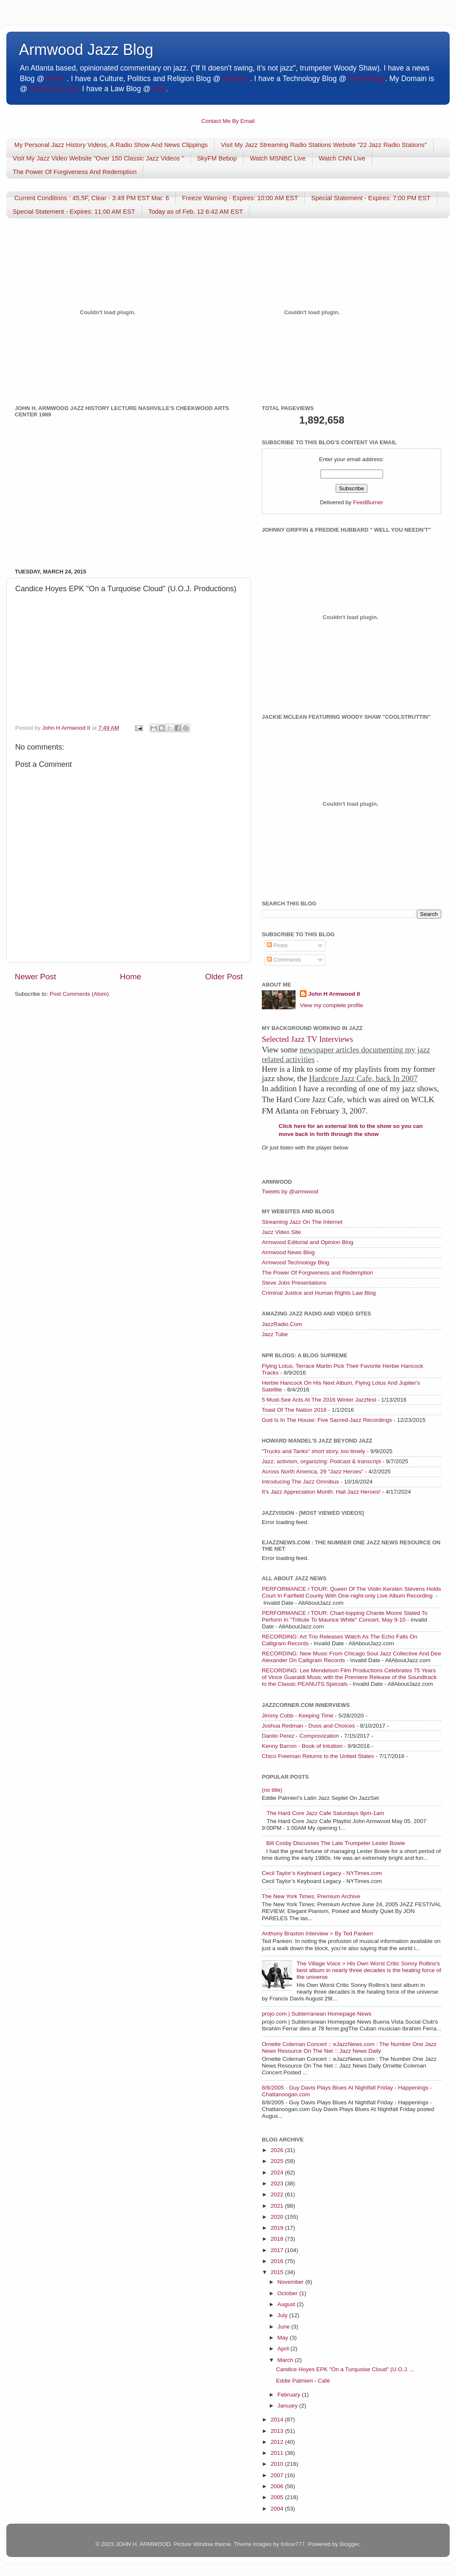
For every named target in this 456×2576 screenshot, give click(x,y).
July (283, 2315)
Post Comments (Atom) (79, 994)
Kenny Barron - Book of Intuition (302, 1746)
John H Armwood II (334, 994)
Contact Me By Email (228, 121)
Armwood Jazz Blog (86, 49)
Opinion (235, 78)
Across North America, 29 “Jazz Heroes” (313, 1471)
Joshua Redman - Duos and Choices (308, 1726)
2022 (278, 2194)
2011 (278, 2453)
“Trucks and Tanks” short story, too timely (313, 1451)
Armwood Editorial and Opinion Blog (307, 1242)
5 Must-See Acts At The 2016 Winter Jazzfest (319, 1400)
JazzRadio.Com (282, 1324)
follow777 (293, 2544)
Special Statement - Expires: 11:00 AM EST (74, 211)
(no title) (272, 1790)
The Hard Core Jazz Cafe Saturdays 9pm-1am (325, 1813)
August (287, 2304)
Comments (284, 959)
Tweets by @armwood (290, 1191)
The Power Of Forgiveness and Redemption (317, 1272)
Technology (366, 78)
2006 (278, 2486)
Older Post (224, 976)
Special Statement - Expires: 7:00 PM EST (371, 197)
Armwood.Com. (54, 88)
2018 (278, 2239)
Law (159, 88)
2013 (278, 2431)
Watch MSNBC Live (278, 158)
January (288, 2405)
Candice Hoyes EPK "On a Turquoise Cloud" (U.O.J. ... (345, 2369)
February (289, 2394)
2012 (278, 2442)
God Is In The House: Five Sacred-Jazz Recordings (327, 1420)
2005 (278, 2497)
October (288, 2293)
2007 (278, 2475)
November (291, 2282)
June (284, 2326)
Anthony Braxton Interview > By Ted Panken (317, 1933)
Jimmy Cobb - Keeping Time (298, 1715)
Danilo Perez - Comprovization (300, 1736)
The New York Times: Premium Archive (311, 1896)
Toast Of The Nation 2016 (294, 1410)
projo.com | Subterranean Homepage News (316, 2014)
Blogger (349, 2544)
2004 (278, 2508)
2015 (278, 2272)
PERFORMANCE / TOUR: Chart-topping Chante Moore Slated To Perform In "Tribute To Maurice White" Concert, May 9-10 (344, 1616)
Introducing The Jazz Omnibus (300, 1481)
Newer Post (35, 976)
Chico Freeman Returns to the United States (318, 1756)
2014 (278, 2419)
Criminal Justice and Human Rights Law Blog (319, 1293)
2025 (278, 2161)
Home (130, 976)
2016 (278, 2261)
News (55, 78)
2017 (278, 2250)
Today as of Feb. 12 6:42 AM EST (195, 211)
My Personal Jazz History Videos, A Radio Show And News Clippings (111, 144)
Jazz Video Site (281, 1232)
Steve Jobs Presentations (294, 1283)
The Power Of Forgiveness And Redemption (74, 171)
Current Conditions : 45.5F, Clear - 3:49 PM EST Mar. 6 (91, 197)
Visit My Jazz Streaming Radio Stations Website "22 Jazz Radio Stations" (324, 144)
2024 (278, 2172)
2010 (278, 2464)
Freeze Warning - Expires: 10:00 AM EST (240, 197)
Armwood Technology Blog (295, 1262)
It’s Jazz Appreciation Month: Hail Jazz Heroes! (321, 1492)
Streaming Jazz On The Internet (302, 1222)
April (283, 2348)
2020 (278, 2217)
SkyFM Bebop (217, 158)
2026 (278, 2150)
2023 (278, 2183)
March (286, 2360)
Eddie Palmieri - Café (303, 2381)
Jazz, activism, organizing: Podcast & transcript (321, 1461)
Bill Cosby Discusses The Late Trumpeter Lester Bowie (335, 1843)
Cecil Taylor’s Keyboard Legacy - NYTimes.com (322, 1873)
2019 (278, 2228)
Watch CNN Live (342, 158)
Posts (277, 945)
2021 (278, 2206)
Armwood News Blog (288, 1252)
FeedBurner (368, 502)
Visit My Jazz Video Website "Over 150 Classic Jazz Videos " (98, 158)
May (283, 2337)
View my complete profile (331, 1005)
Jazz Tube (275, 1334)
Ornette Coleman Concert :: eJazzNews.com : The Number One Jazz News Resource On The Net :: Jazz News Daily (349, 2047)
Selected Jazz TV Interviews (307, 1039)
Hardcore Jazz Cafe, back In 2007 (363, 1078)
